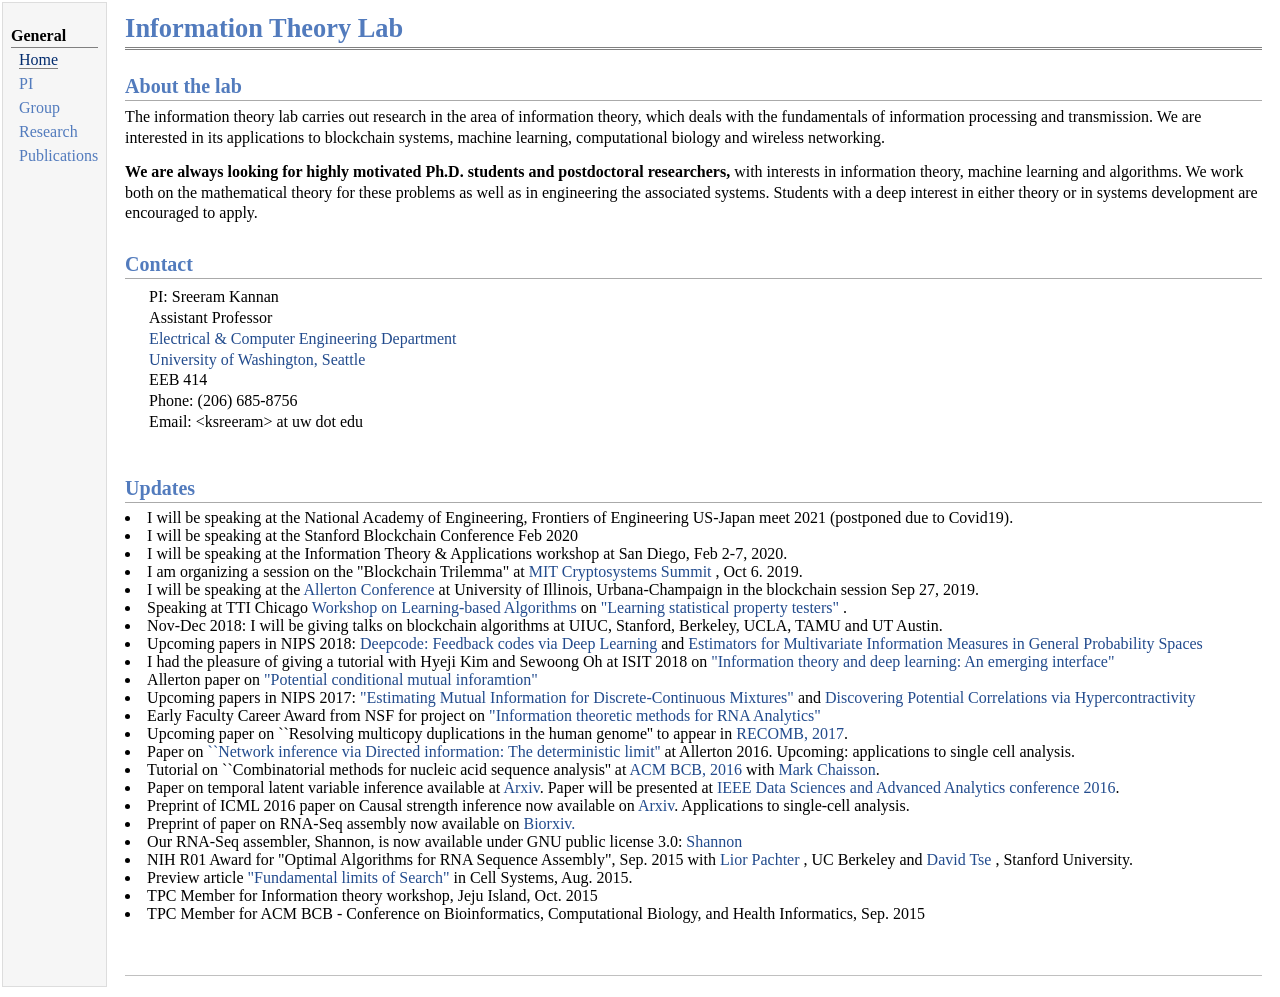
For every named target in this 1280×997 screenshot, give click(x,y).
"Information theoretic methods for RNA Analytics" (655, 715)
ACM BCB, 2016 (686, 769)
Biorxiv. (549, 823)
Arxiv (521, 787)
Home (38, 59)
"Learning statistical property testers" (722, 607)
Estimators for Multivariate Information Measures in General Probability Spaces (945, 643)
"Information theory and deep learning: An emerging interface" (912, 661)
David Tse (961, 859)
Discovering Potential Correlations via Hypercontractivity (1010, 697)
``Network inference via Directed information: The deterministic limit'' (434, 751)
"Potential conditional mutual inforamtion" (401, 679)
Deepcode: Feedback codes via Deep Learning (508, 643)
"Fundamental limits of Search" (351, 877)
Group (39, 107)
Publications (58, 155)
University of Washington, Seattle (257, 359)
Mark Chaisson (826, 769)
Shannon (714, 841)
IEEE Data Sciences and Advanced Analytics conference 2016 (916, 787)
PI (26, 83)
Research (48, 131)
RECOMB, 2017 (790, 733)
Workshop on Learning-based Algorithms (444, 607)
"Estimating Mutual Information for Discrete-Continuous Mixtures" (577, 697)
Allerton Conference (369, 589)
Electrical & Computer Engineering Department (302, 338)
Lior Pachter (762, 859)
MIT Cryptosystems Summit (622, 571)
